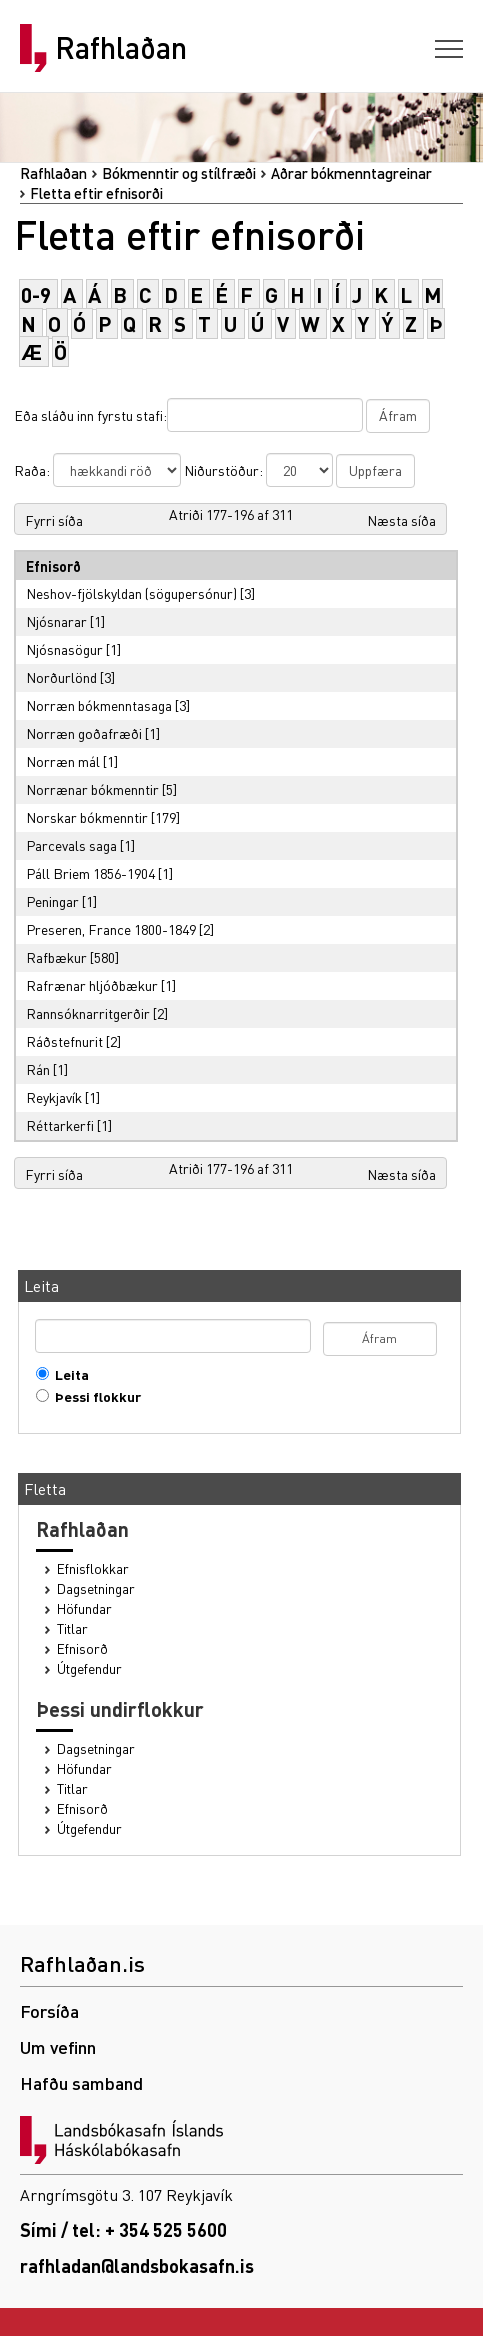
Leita (67, 1374)
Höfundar (84, 1608)
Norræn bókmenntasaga (99, 705)
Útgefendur (89, 1668)
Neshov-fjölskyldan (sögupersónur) (131, 593)
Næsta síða (401, 520)
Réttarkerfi (60, 1125)
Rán (38, 1069)
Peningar (52, 901)
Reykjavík (54, 1097)
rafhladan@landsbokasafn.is (137, 2265)
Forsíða (49, 2010)
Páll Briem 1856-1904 (90, 873)
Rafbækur (56, 957)
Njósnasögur (64, 649)
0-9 (36, 294)
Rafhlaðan (121, 48)
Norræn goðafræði (84, 733)
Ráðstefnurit (64, 1041)
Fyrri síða (54, 520)
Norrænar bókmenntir (92, 789)
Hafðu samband (81, 2082)
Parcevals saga (71, 845)
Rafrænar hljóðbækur (92, 985)
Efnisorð (82, 1648)
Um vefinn (58, 2046)
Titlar (72, 1628)
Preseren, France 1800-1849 (111, 929)
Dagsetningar (96, 1588)
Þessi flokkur (93, 1396)
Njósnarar (56, 621)
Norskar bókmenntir (87, 817)
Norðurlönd (61, 677)
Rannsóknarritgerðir (88, 1013)
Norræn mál (63, 761)
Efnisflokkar (93, 1568)
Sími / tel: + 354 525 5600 (123, 2229)
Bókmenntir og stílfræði (179, 173)
